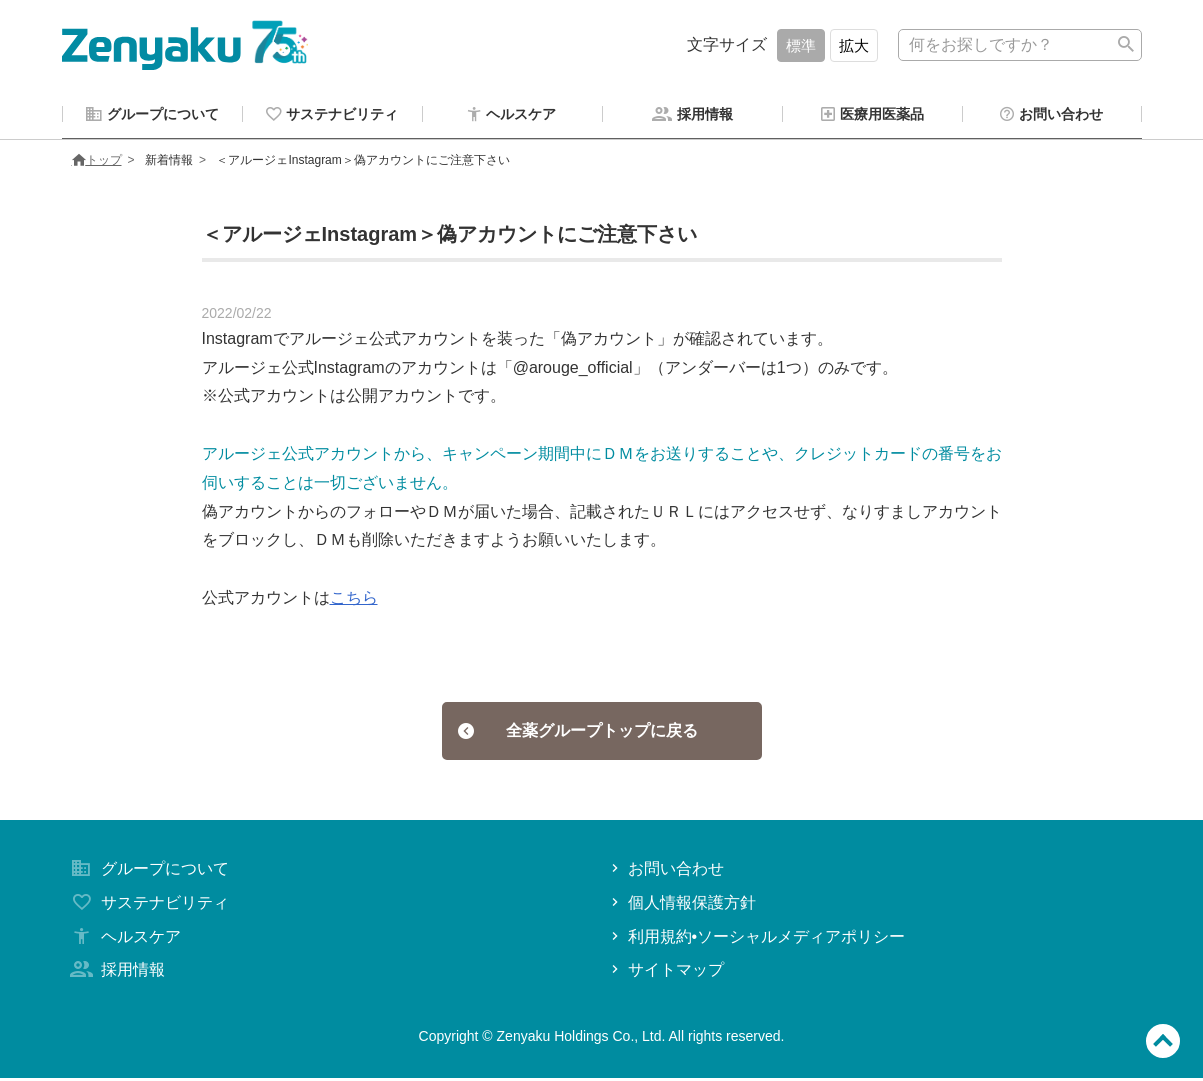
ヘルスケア (124, 939)
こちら (354, 600)
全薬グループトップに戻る (577, 733)
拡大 (854, 45)
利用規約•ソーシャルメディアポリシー (756, 939)
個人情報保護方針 (681, 905)
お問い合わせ (665, 871)
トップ (97, 163)
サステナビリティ (148, 905)
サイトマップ (665, 972)
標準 (801, 45)
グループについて (148, 871)
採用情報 (116, 972)
